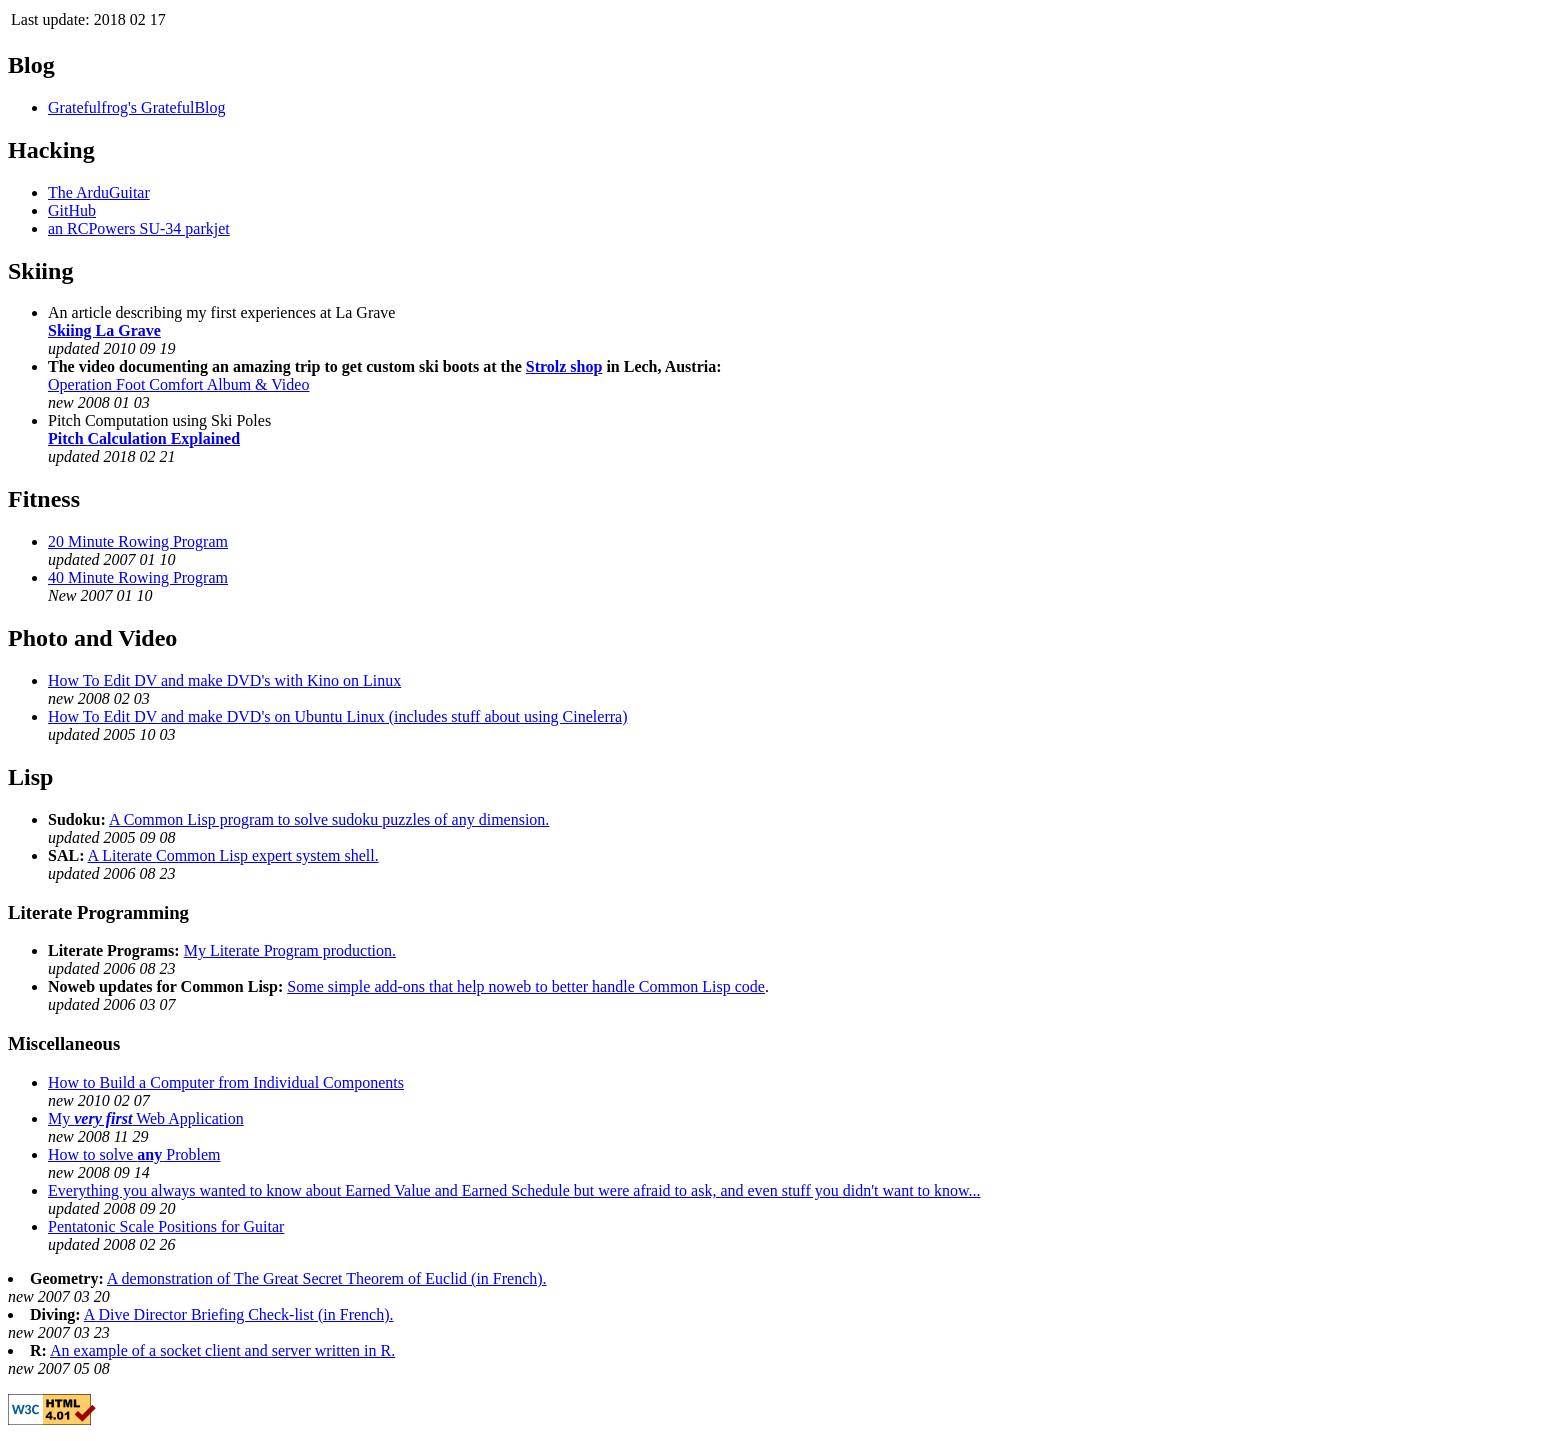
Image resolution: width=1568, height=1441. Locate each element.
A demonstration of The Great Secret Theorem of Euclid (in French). (327, 1278)
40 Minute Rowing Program (138, 577)
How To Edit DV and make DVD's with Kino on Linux (224, 680)
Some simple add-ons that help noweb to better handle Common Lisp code (526, 986)
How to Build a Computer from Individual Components (226, 1082)
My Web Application (146, 1118)
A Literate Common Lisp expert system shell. (233, 855)
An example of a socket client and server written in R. (222, 1350)
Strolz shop (564, 366)
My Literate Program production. (290, 950)
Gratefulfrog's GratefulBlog (137, 107)
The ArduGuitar (99, 192)
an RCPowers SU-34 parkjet (139, 228)
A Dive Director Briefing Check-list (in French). (239, 1314)
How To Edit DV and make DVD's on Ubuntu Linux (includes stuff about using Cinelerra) (337, 716)
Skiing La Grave (104, 330)
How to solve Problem (134, 1154)
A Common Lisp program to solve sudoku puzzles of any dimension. (329, 819)
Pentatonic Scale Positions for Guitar (166, 1226)
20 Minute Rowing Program (138, 541)
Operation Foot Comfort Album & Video (178, 384)
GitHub (72, 210)
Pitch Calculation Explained (144, 438)
